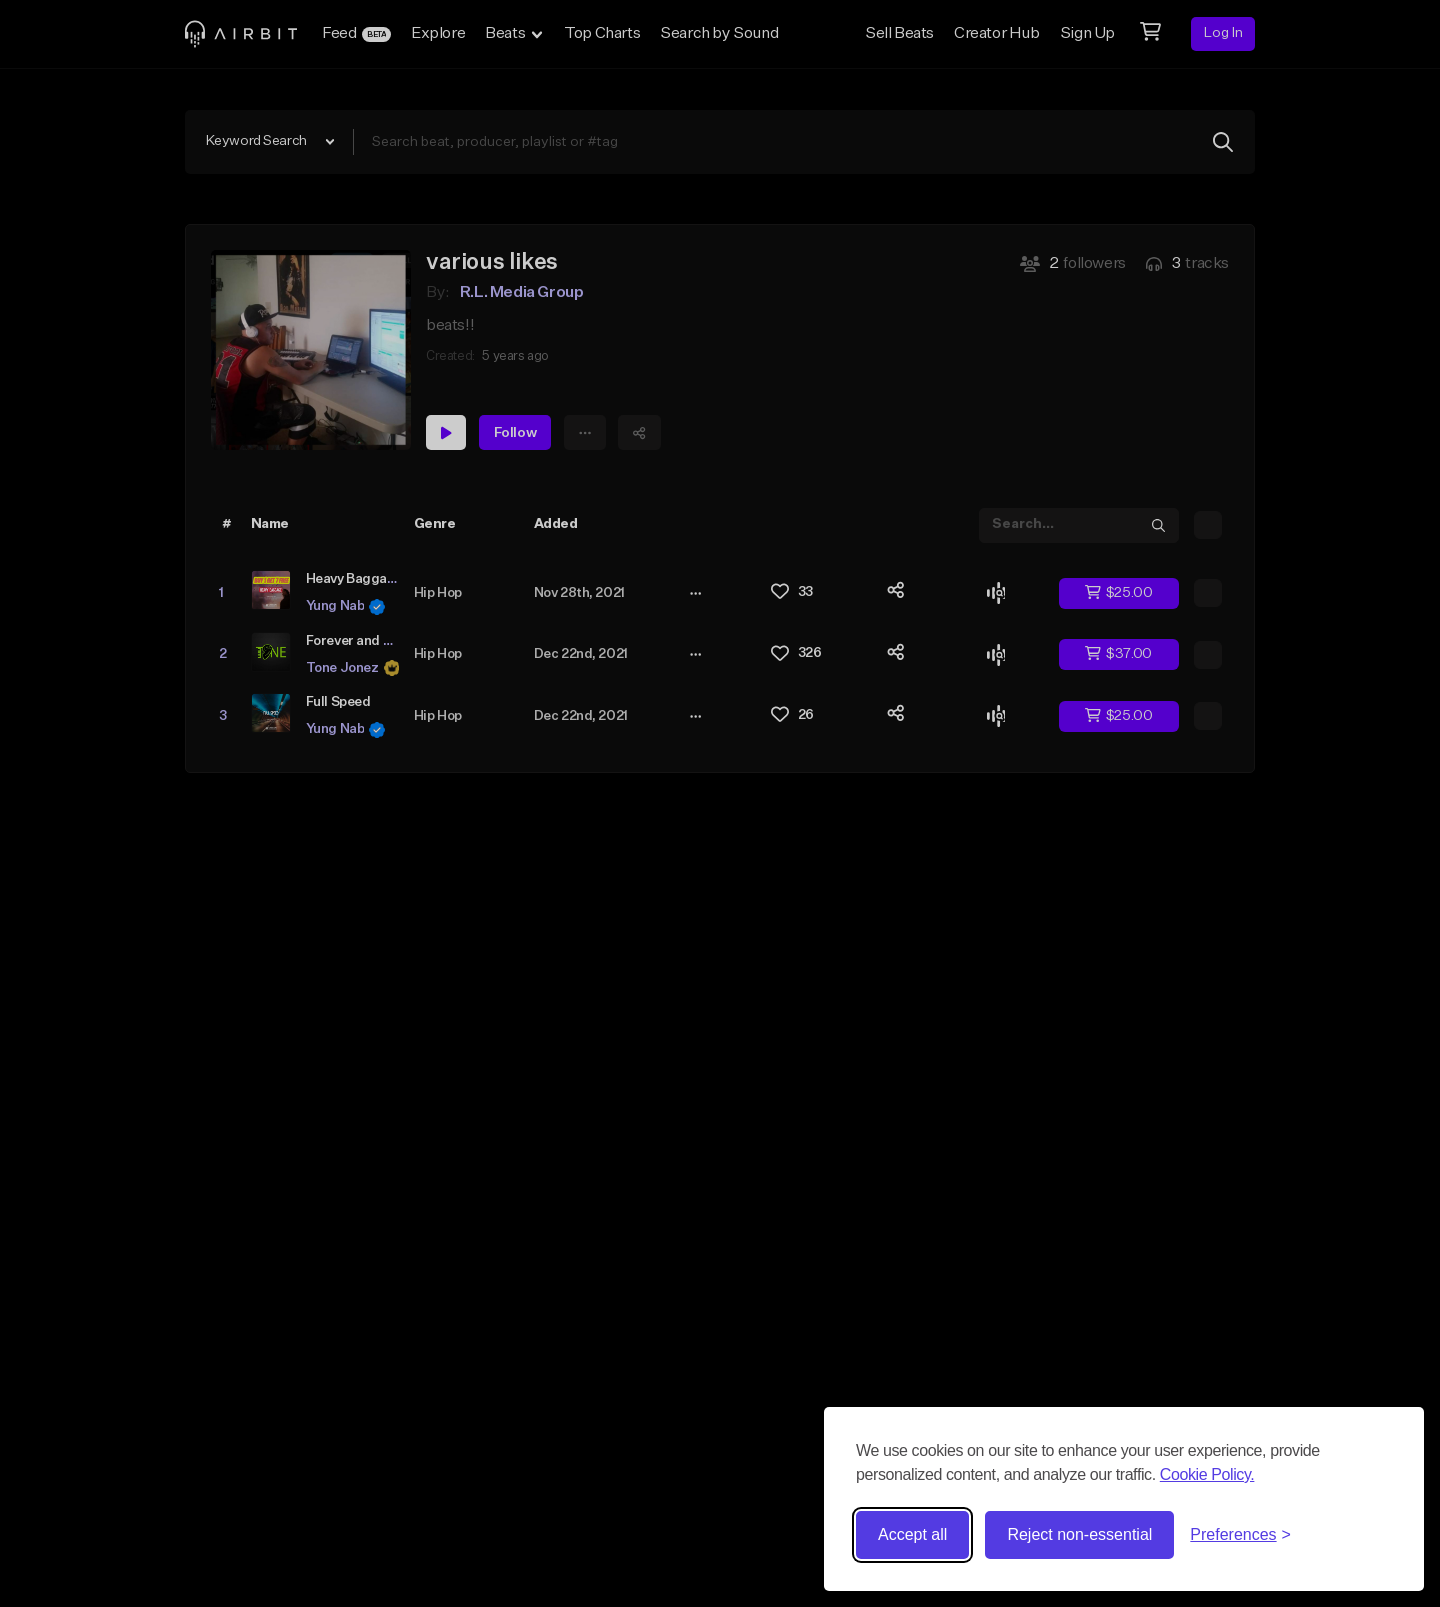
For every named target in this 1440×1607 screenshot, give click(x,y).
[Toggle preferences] (1240, 1535)
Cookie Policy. (1207, 1474)
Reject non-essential (1079, 1534)
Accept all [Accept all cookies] (912, 1534)
